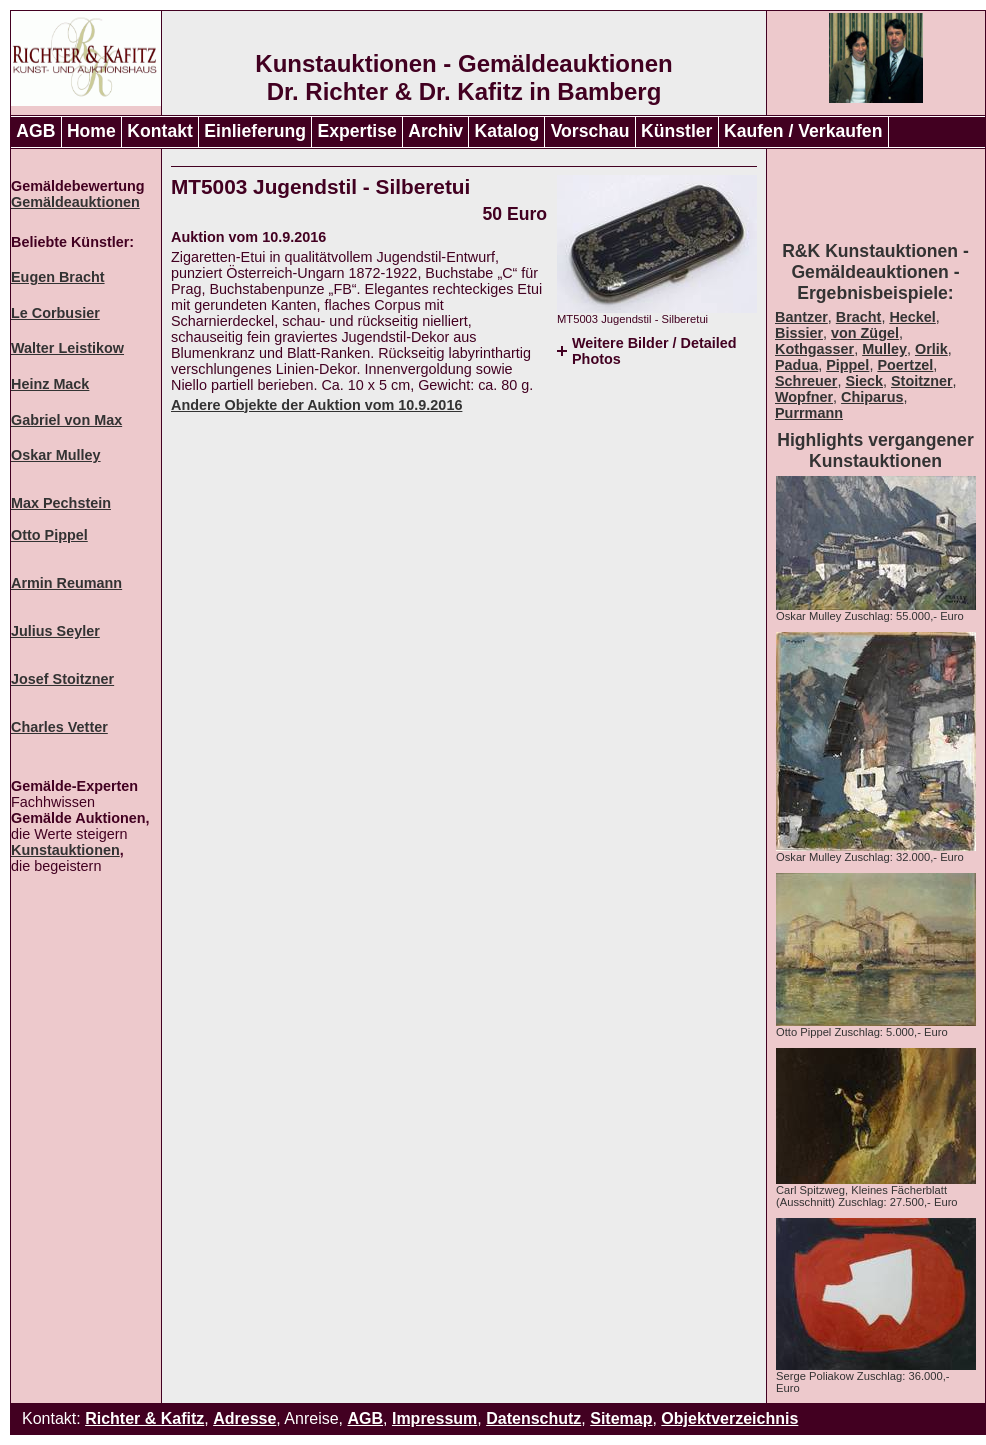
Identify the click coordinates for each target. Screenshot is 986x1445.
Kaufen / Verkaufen (803, 131)
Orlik (931, 349)
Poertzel (905, 365)
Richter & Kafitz (144, 1418)
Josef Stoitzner (62, 679)
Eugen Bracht (58, 277)
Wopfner (804, 397)
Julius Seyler (55, 631)
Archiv (435, 131)
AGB (35, 131)
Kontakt (160, 131)
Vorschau (590, 131)
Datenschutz (533, 1418)
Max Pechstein (61, 503)
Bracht (859, 317)
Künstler (676, 131)
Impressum (434, 1418)
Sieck (864, 381)
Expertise (357, 131)
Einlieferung (255, 131)
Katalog (507, 131)
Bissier (799, 333)
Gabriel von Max (66, 420)
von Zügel (865, 333)
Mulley (884, 349)
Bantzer (801, 317)
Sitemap (621, 1418)
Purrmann (809, 413)
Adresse (244, 1418)
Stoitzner (922, 381)
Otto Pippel (49, 535)
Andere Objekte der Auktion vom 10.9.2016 (316, 405)
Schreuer (806, 381)
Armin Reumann (66, 583)
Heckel (912, 317)
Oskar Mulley (56, 455)
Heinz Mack (50, 384)
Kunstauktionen (65, 850)
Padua (796, 365)
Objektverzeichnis (729, 1418)
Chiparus (872, 397)
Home (91, 131)
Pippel (847, 365)
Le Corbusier (55, 313)
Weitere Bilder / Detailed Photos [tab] (654, 351)
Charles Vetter (59, 727)
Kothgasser (814, 349)
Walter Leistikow (67, 348)
